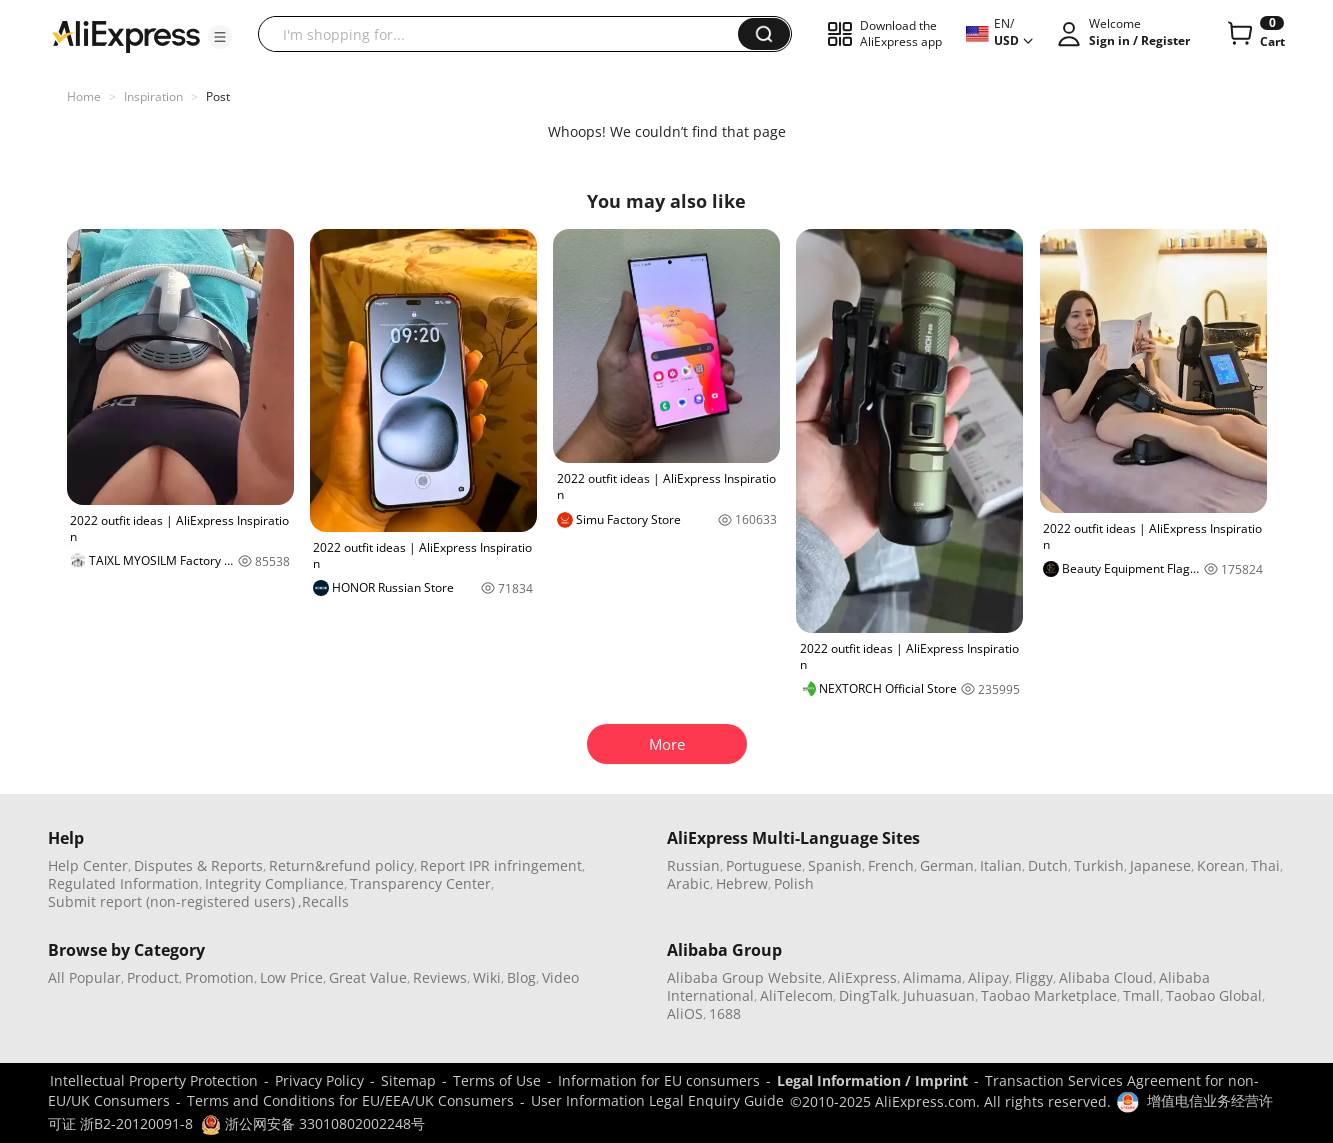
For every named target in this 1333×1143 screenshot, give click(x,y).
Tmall (1141, 995)
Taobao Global (1214, 995)
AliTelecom (796, 995)
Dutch (1048, 865)
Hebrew (742, 883)
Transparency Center (420, 883)
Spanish (835, 865)
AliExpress (862, 977)
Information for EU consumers (659, 1080)
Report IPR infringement (501, 865)
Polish (794, 883)
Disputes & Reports (198, 865)
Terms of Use (497, 1080)
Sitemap (408, 1080)
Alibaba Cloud (1106, 977)
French (891, 865)
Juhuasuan (939, 995)
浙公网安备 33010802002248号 (313, 1123)
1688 (725, 1013)
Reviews (440, 977)
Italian (1001, 865)
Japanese (1160, 865)
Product (153, 977)
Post (218, 96)
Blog (521, 977)
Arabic (688, 883)
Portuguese (764, 865)
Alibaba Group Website (744, 977)
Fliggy (1034, 977)
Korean (1221, 865)
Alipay (988, 977)
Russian (693, 865)
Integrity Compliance (274, 883)
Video (560, 977)
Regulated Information (123, 883)
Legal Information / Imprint (872, 1080)
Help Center (88, 865)
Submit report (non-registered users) (171, 901)
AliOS (685, 1013)
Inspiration (153, 96)
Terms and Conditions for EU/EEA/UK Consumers (350, 1100)
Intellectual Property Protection (154, 1080)
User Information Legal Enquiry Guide (657, 1100)
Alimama (932, 977)
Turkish (1099, 865)
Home (84, 96)
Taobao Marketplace (1049, 995)
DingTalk (868, 995)
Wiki (487, 977)
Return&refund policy (341, 865)
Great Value (368, 977)
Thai (1265, 865)
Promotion (219, 977)
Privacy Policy (319, 1080)
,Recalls (323, 901)
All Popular (84, 977)
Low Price (291, 977)
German (947, 865)
